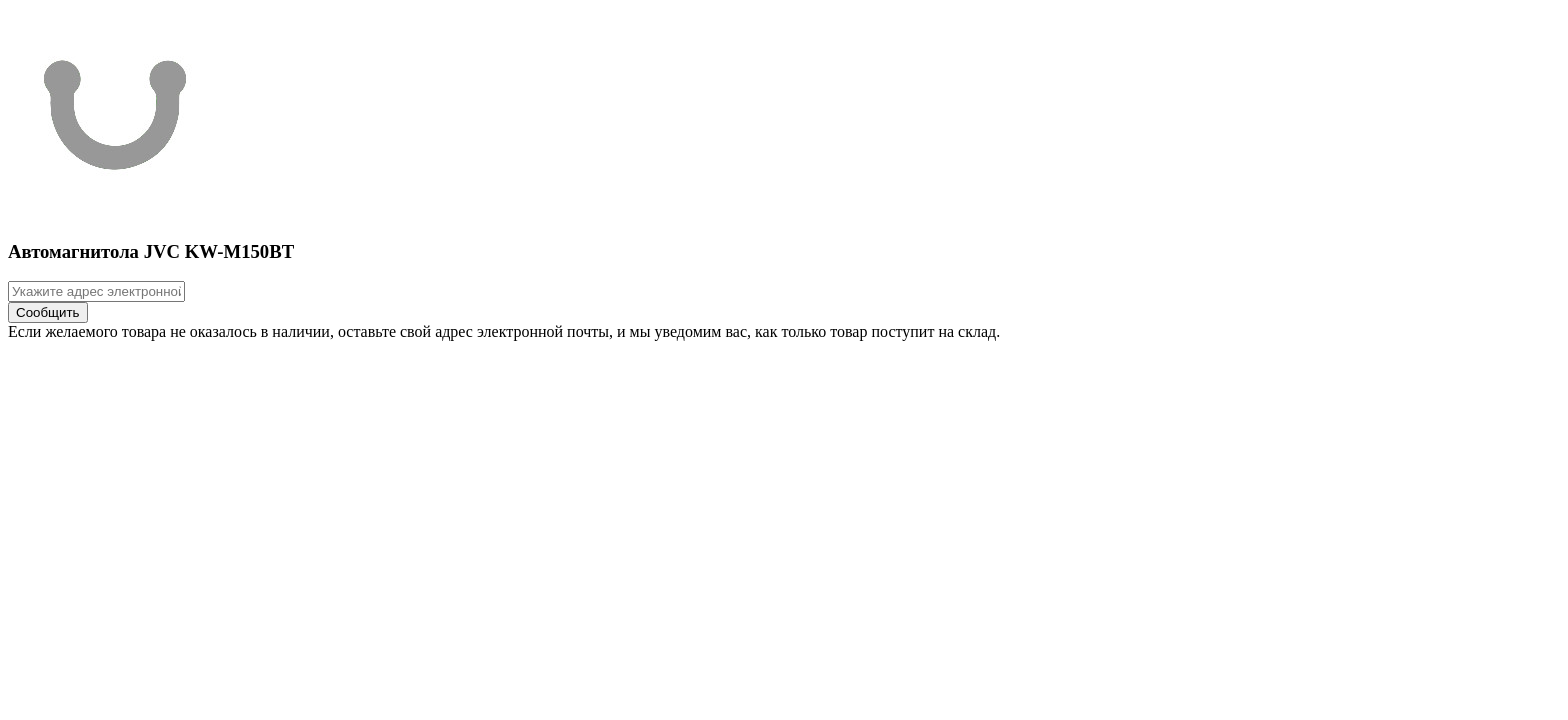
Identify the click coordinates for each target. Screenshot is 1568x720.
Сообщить (48, 312)
